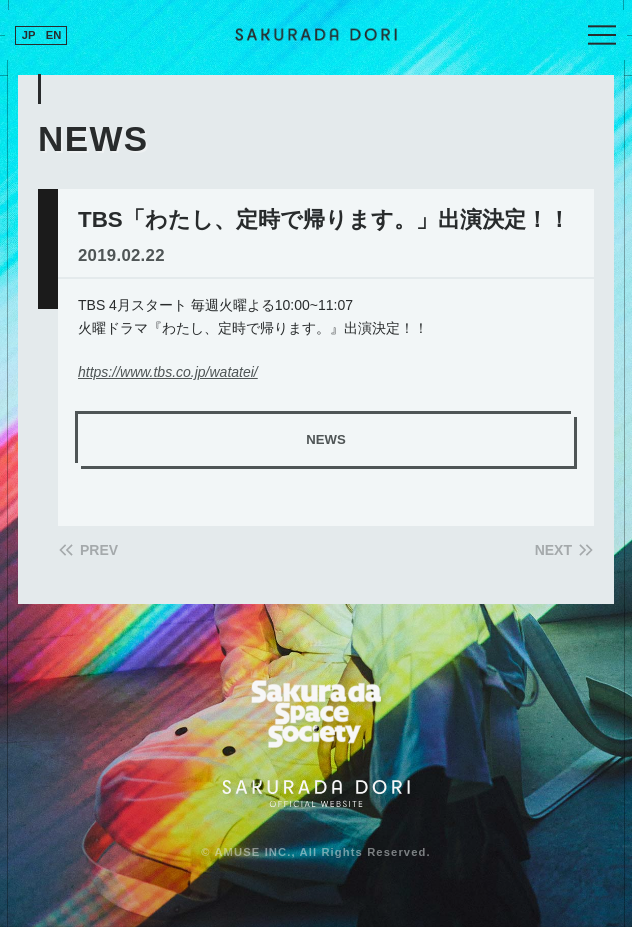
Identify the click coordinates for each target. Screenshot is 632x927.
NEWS (325, 439)
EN (54, 35)
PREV (99, 550)
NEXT (553, 550)
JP (29, 35)
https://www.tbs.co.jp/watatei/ (168, 372)
